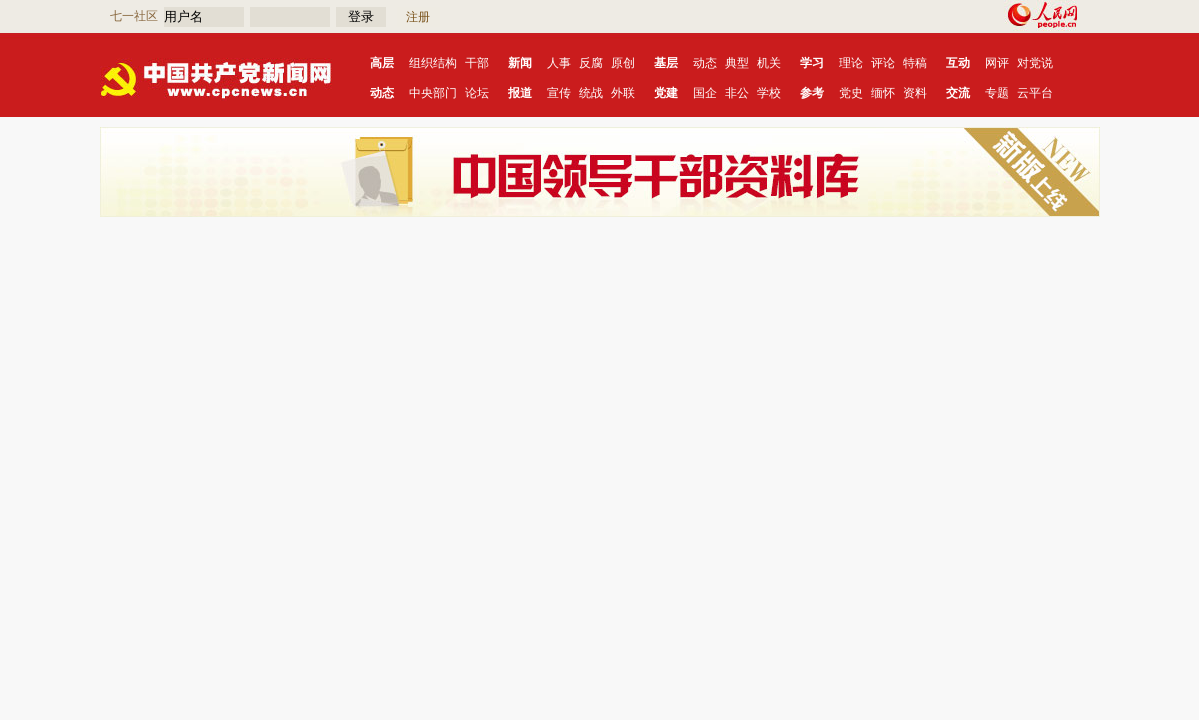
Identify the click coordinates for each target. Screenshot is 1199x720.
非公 (737, 93)
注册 (418, 17)
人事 (559, 63)
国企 (705, 93)
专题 (997, 93)
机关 (769, 63)
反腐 (591, 63)
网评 (997, 63)
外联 (623, 93)
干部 (477, 63)
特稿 (915, 63)
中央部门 (433, 93)
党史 (851, 93)
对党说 (1035, 63)
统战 (591, 93)
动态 (705, 63)
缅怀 (883, 93)
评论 (883, 63)
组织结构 (433, 63)
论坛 (477, 93)
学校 (769, 93)
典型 (737, 63)
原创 (623, 63)
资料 (915, 93)
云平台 (1035, 93)
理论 (851, 63)
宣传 (559, 93)
